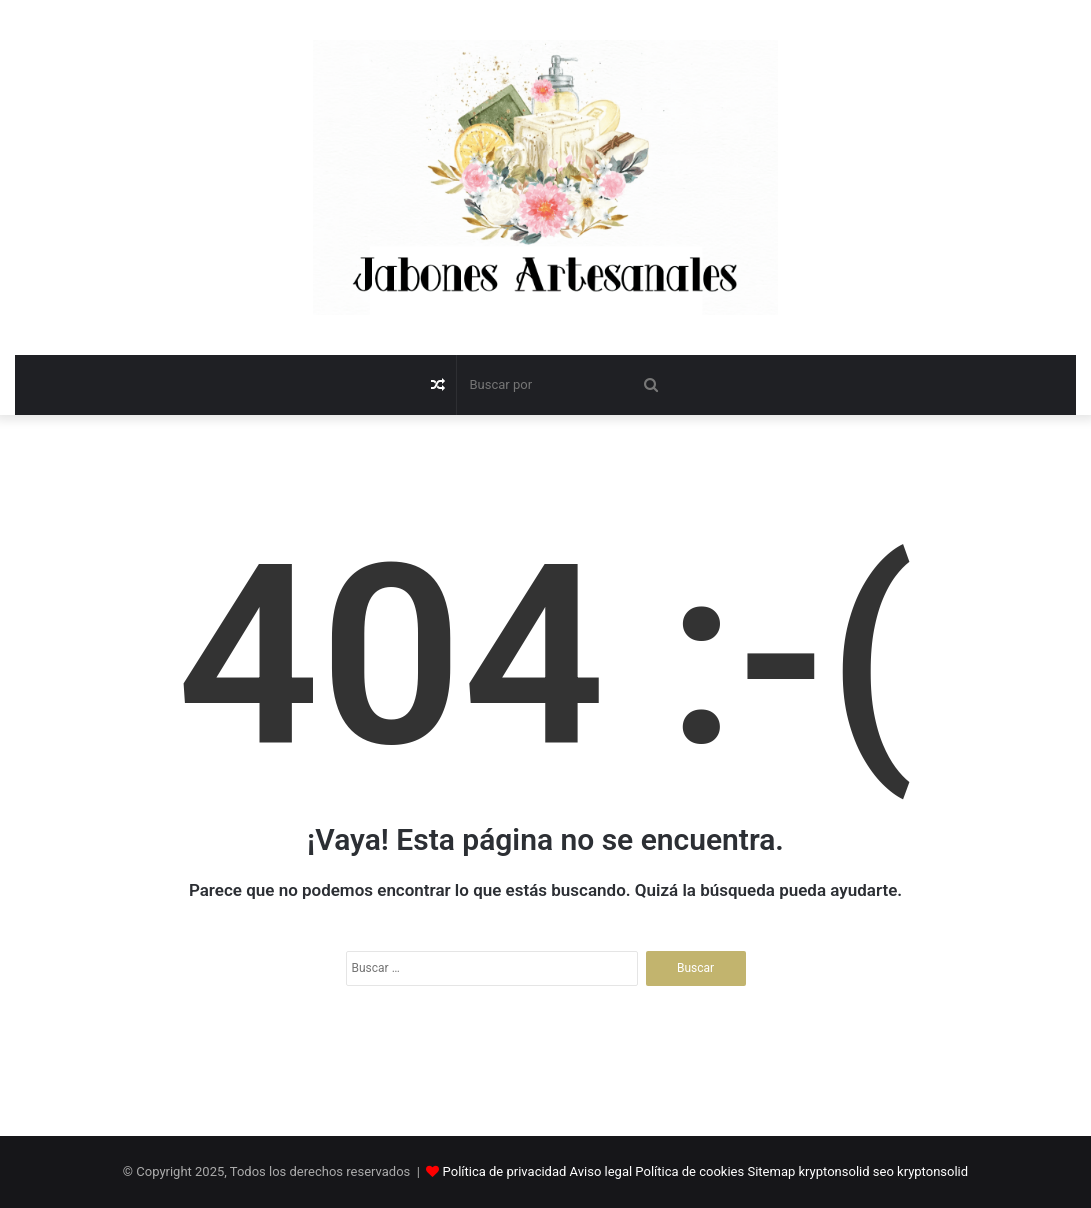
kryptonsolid (834, 1171)
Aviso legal (601, 1171)
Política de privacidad (505, 1171)
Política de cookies (689, 1171)
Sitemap (771, 1171)
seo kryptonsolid (920, 1171)
